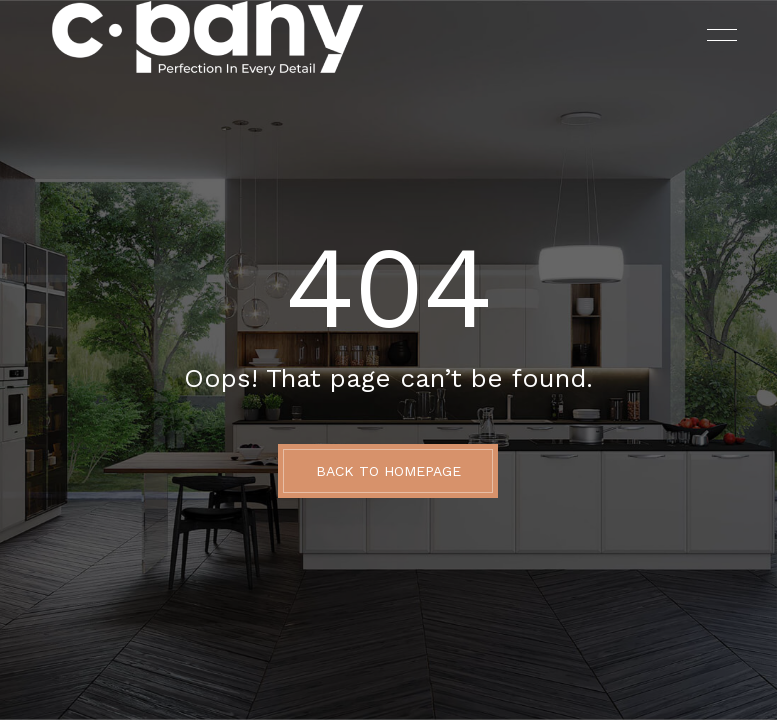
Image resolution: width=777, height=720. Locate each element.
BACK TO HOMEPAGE (388, 471)
